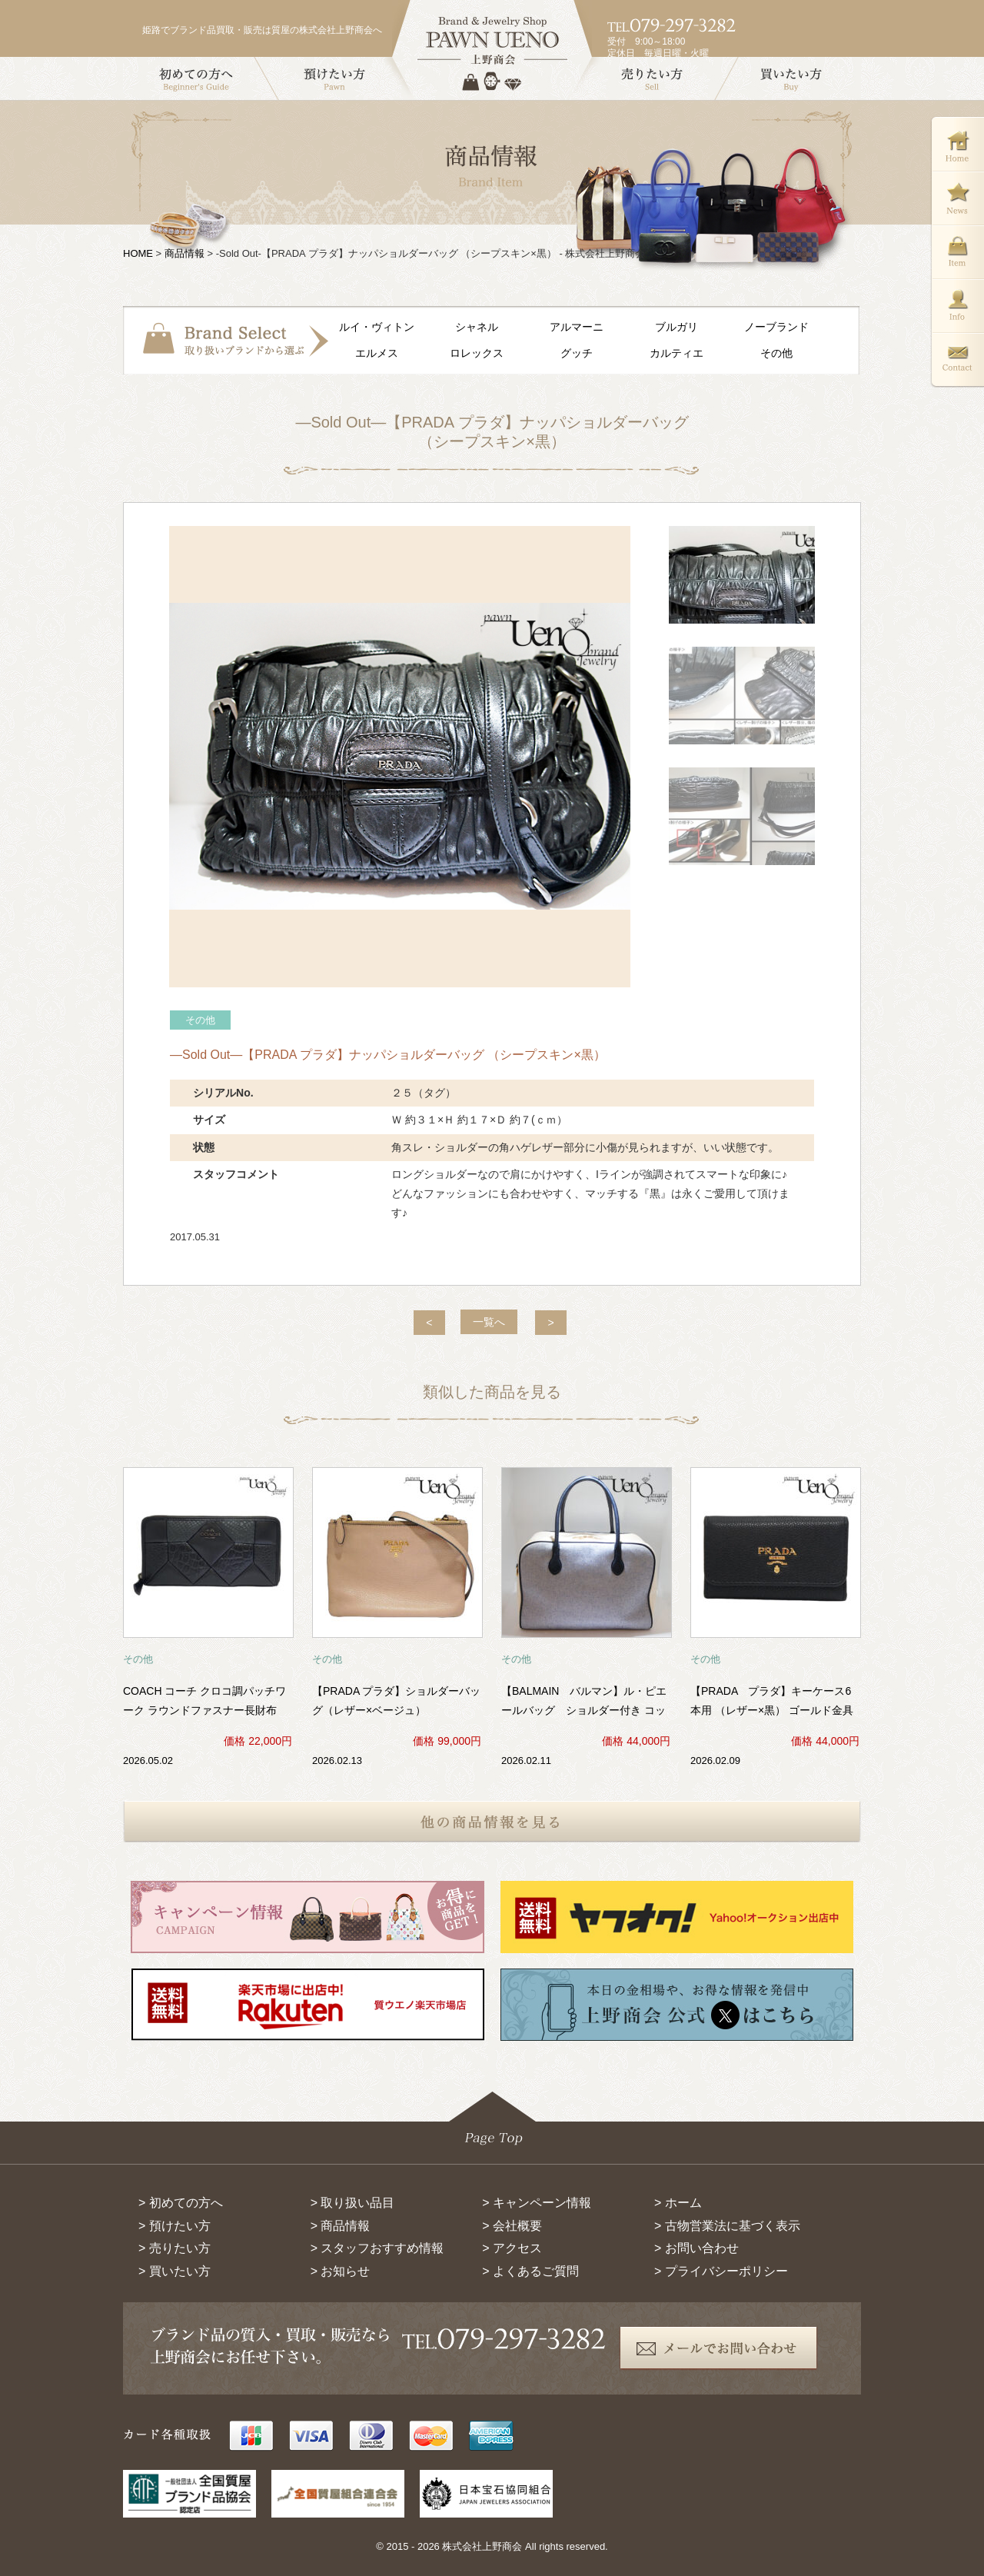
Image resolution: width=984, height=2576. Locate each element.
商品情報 (184, 253)
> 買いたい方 (174, 2271)
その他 (776, 353)
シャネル (476, 327)
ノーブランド (776, 327)
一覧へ (489, 1322)
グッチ (576, 353)
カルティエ (676, 353)
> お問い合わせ (696, 2248)
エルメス (376, 353)
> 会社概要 (512, 2225)
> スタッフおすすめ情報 (377, 2248)
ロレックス (477, 353)
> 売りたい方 (174, 2248)
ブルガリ (676, 327)
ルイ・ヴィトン (376, 327)
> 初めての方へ (180, 2202)
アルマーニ (576, 327)
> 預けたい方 (174, 2225)
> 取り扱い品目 (353, 2202)
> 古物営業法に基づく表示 (727, 2225)
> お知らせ (341, 2271)
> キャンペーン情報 (536, 2202)
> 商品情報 (341, 2225)
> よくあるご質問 (530, 2271)
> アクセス (512, 2248)
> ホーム (678, 2202)
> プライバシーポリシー (721, 2271)
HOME (138, 253)
